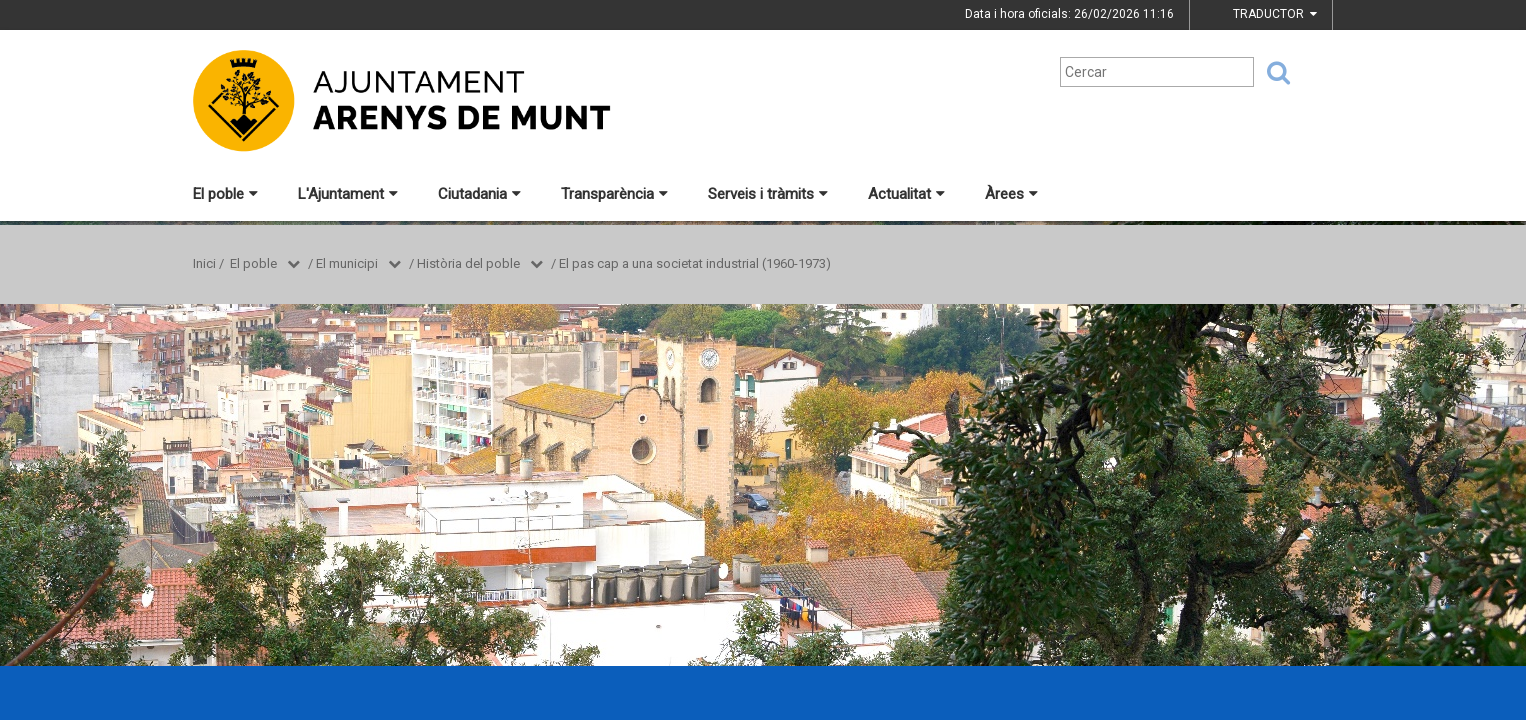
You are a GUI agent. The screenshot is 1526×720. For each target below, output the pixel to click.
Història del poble (468, 263)
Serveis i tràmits (768, 194)
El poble (225, 194)
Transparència (614, 194)
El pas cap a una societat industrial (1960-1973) (695, 263)
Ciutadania (479, 194)
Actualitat (906, 194)
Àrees (1011, 194)
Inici (204, 263)
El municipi (347, 263)
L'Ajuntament (348, 194)
